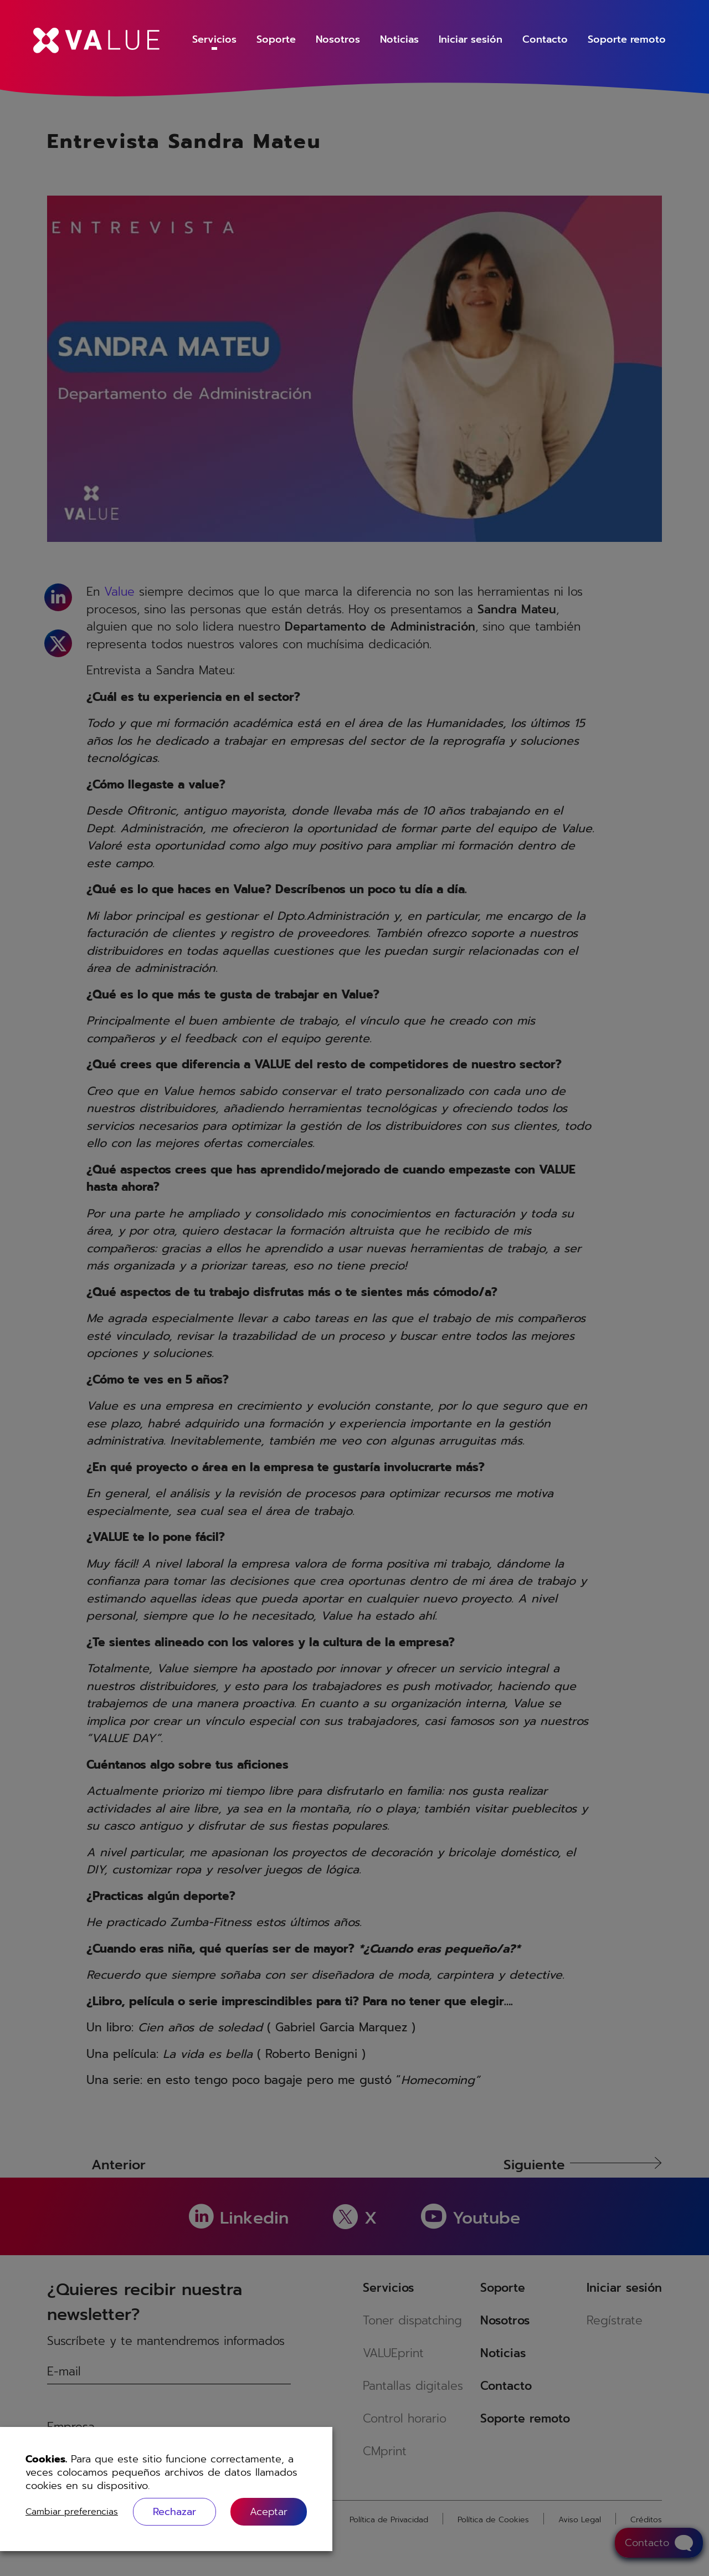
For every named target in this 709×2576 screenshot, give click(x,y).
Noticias (399, 39)
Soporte (276, 39)
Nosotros (338, 39)
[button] (268, 2511)
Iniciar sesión (470, 39)
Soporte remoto (627, 39)
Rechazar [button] (174, 2511)
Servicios (214, 39)
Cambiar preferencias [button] (71, 2511)
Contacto (545, 39)
